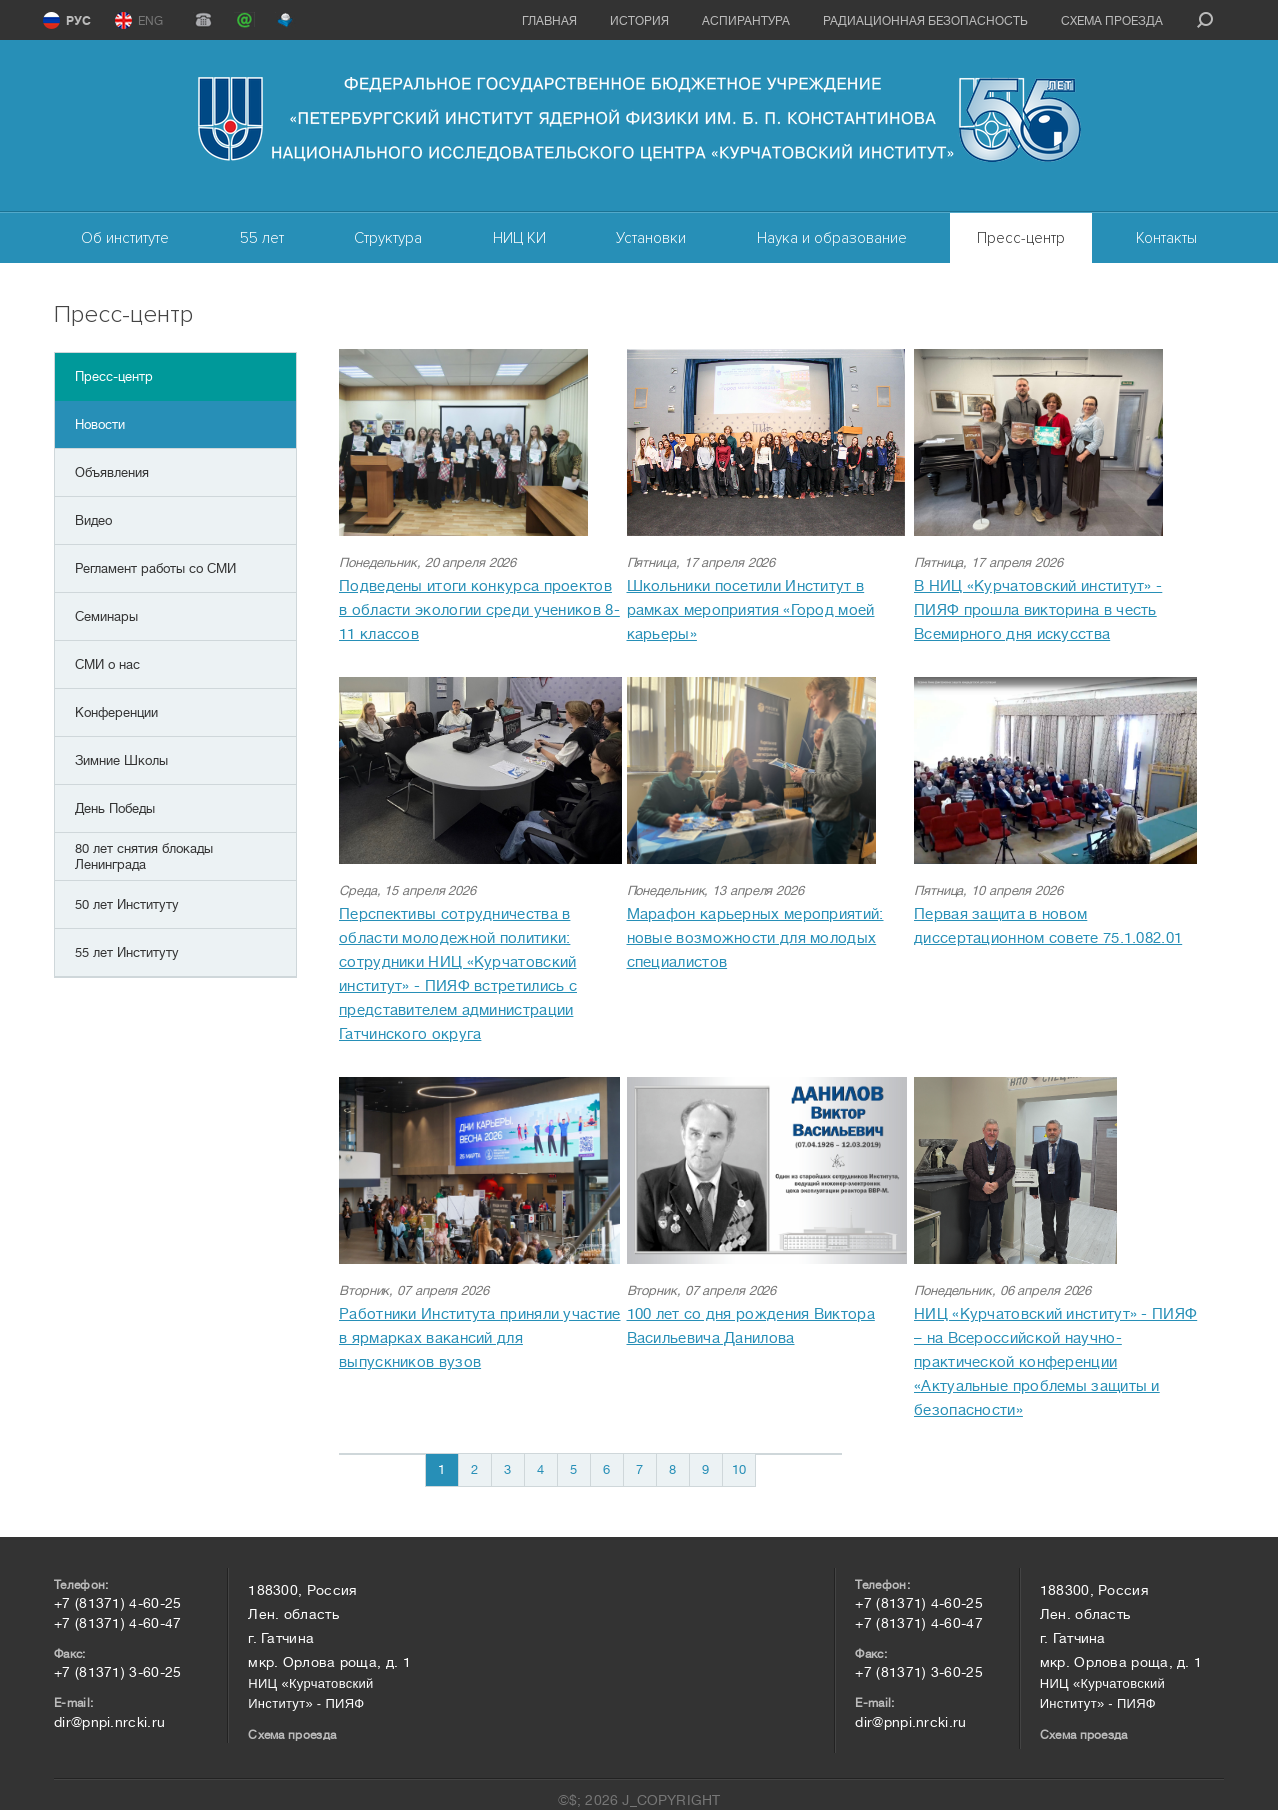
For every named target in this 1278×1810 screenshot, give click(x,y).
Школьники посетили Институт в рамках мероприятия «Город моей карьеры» (751, 610)
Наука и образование (832, 238)
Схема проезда (1112, 21)
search (1205, 20)
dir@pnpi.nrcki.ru (109, 1722)
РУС (78, 21)
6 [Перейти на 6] (606, 1469)
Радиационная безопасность (925, 21)
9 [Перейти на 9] (705, 1469)
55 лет (262, 238)
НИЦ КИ (519, 238)
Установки (651, 238)
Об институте (125, 238)
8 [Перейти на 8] (672, 1469)
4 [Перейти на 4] (540, 1469)
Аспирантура (746, 21)
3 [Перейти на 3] (507, 1469)
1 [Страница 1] (441, 1469)
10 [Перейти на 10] (739, 1469)
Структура (388, 238)
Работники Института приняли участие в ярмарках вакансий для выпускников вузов (480, 1338)
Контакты (1166, 238)
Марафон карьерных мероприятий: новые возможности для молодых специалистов (755, 938)
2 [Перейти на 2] (474, 1469)
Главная (549, 21)
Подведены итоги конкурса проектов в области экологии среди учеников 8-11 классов (479, 610)
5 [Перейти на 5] (573, 1469)
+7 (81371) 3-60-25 (117, 1672)
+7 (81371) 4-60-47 (117, 1623)
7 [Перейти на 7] (639, 1469)
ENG (150, 21)
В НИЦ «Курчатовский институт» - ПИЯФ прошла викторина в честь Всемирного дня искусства (1038, 610)
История (639, 21)
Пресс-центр (1021, 238)
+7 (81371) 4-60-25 (117, 1603)
